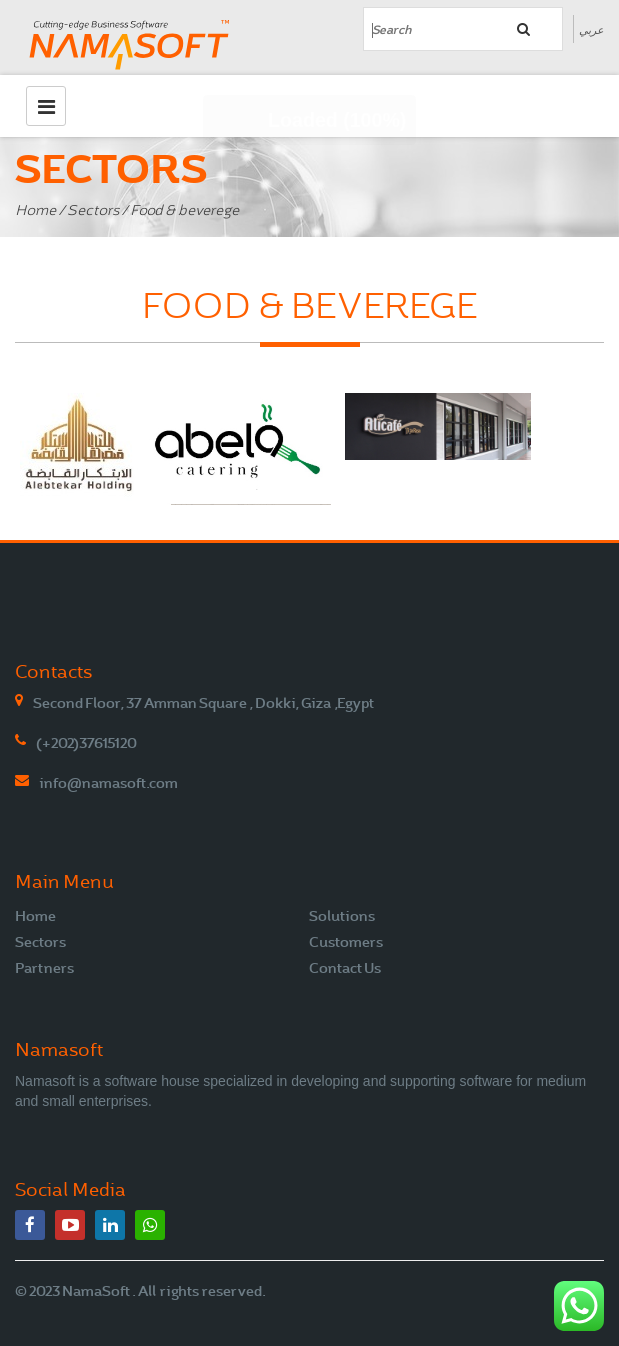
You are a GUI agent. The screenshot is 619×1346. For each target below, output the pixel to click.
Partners (44, 968)
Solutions (342, 916)
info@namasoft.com (108, 783)
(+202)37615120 (86, 743)
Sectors (93, 210)
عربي (591, 30)
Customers (346, 942)
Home (35, 210)
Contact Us (345, 968)
